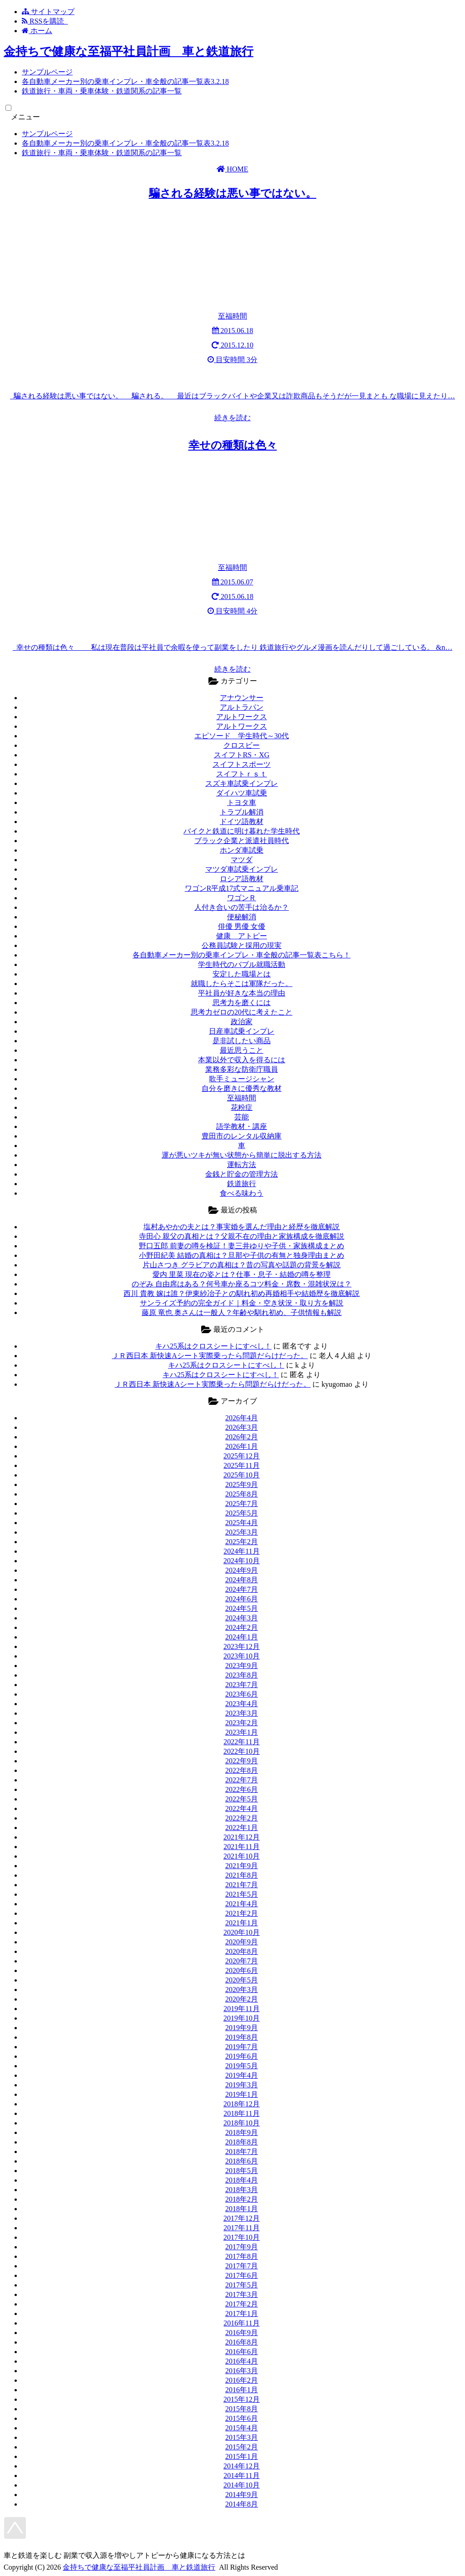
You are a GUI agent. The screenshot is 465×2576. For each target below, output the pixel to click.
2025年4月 (241, 1522)
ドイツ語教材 (241, 821)
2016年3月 (241, 2371)
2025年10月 (241, 1475)
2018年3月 (241, 2189)
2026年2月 (241, 1437)
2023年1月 (241, 1732)
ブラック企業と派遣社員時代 (241, 840)
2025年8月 (241, 1494)
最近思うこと (241, 1050)
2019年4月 (241, 2075)
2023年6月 (241, 1694)
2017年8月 (241, 2256)
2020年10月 (241, 1932)
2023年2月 (241, 1723)
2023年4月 (241, 1704)
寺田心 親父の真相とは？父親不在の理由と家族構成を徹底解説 (241, 1236)
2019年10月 (241, 2018)
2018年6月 (241, 2161)
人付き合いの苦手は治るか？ (241, 907)
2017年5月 (241, 2285)
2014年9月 (241, 2494)
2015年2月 (241, 2447)
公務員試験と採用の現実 (242, 945)
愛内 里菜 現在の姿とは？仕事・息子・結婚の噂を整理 (242, 1274)
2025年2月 (241, 1542)
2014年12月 (241, 2466)
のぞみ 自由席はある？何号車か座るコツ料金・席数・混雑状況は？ (241, 1284)
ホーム (37, 30)
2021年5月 (241, 1894)
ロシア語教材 (241, 879)
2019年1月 (241, 2094)
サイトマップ (48, 11)
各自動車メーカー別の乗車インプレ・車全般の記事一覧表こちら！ (242, 955)
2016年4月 (241, 2361)
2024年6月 (241, 1599)
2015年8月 (241, 2409)
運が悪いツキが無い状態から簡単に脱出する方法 (242, 1155)
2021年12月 (241, 1837)
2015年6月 (241, 2418)
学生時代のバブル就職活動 (241, 964)
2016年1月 (241, 2390)
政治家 (241, 1021)
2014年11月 (241, 2475)
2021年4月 (241, 1904)
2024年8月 (241, 1580)
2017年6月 (241, 2275)
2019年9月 (241, 2027)
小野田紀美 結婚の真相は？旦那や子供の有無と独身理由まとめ (241, 1255)
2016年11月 (241, 2323)
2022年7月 (241, 1780)
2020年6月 (241, 1970)
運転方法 (241, 1164)
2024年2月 (241, 1627)
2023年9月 (241, 1665)
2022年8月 (241, 1770)
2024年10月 (241, 1561)
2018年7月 (241, 2151)
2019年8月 (241, 2037)
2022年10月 (241, 1751)
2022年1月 (241, 1827)
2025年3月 (241, 1532)
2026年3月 (241, 1427)
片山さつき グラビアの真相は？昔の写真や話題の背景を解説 (242, 1265)
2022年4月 (241, 1808)
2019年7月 (241, 2047)
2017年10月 (241, 2237)
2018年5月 (241, 2170)
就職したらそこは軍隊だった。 (241, 983)
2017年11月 (241, 2228)
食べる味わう (241, 1193)
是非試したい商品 (242, 1041)
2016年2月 (241, 2380)
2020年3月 (241, 1989)
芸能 (241, 1117)
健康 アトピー (241, 936)
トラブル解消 (241, 812)
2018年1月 (241, 2209)
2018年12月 (241, 2104)
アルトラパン (241, 707)
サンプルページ (47, 72)
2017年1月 (241, 2313)
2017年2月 (241, 2304)
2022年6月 (241, 1789)
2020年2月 (241, 1999)
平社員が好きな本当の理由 (241, 993)
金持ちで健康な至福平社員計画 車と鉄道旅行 (128, 51)
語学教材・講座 (241, 1126)
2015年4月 (241, 2428)
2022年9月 (241, 1761)
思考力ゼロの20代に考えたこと (241, 1012)
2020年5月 (241, 1980)
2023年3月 (241, 1713)
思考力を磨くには (242, 1002)
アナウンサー (241, 698)
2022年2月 (241, 1818)
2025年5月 (241, 1513)
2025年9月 (241, 1484)
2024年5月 (241, 1608)
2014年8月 (241, 2504)
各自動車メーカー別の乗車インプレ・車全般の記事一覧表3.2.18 (125, 81)
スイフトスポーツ (242, 764)
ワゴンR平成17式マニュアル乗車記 (242, 888)
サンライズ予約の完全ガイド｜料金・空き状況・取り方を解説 (241, 1303)
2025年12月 (241, 1456)
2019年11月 (241, 2008)
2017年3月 (241, 2294)
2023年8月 (241, 1675)
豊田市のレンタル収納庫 (242, 1136)
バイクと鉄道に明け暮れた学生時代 (241, 831)
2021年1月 (241, 1923)
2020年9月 (241, 1942)
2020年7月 (241, 1961)
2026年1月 (241, 1446)
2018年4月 (241, 2180)
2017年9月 (241, 2247)
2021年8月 (241, 1875)
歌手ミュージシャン (241, 1079)
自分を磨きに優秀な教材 (242, 1088)
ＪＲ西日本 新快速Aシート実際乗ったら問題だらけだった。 (210, 1355)
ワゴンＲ (241, 898)
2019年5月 (241, 2066)
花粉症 (241, 1107)
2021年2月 (241, 1913)
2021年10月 (241, 1856)
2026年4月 (241, 1418)
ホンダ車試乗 (241, 850)
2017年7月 (241, 2266)
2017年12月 (241, 2218)
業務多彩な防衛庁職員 (241, 1069)
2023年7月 (241, 1684)
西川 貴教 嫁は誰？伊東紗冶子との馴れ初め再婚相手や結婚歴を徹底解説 (242, 1293)
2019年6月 (241, 2056)
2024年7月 (241, 1589)
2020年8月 (241, 1951)
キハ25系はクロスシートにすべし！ (213, 1346)
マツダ (241, 860)
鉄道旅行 (241, 1183)
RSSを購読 (45, 21)
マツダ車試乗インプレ (241, 869)
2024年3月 (241, 1618)
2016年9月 (241, 2332)
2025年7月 (241, 1503)
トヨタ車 (241, 802)
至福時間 (241, 1098)
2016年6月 (241, 2351)
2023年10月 (241, 1656)
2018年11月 (241, 2113)
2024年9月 (241, 1570)
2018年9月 (241, 2132)
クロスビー (241, 745)
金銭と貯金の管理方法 (241, 1174)
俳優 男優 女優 (241, 926)
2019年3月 (241, 2085)
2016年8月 (241, 2342)
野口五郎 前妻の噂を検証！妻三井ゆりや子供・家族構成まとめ (241, 1246)
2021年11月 (241, 1846)
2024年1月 (241, 1637)
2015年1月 (241, 2456)
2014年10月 (241, 2485)
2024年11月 (241, 1551)
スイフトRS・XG (242, 755)
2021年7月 (241, 1885)
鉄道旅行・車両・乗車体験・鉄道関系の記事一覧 (102, 91)
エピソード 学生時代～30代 (241, 736)
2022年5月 (241, 1799)
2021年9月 (241, 1865)
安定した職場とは (242, 974)
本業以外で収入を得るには (241, 1060)
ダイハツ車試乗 (241, 793)
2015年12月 (241, 2399)
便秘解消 (241, 917)
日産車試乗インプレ (241, 1031)
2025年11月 (241, 1465)
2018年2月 (241, 2199)
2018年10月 (241, 2123)
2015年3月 (241, 2437)
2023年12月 (241, 1646)
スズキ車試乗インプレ (241, 783)
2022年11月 (241, 1742)
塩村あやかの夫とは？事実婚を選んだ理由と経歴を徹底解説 (241, 1227)
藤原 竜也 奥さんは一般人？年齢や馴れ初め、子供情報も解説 (241, 1312)
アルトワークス (241, 717)
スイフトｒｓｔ (241, 774)
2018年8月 (241, 2142)
